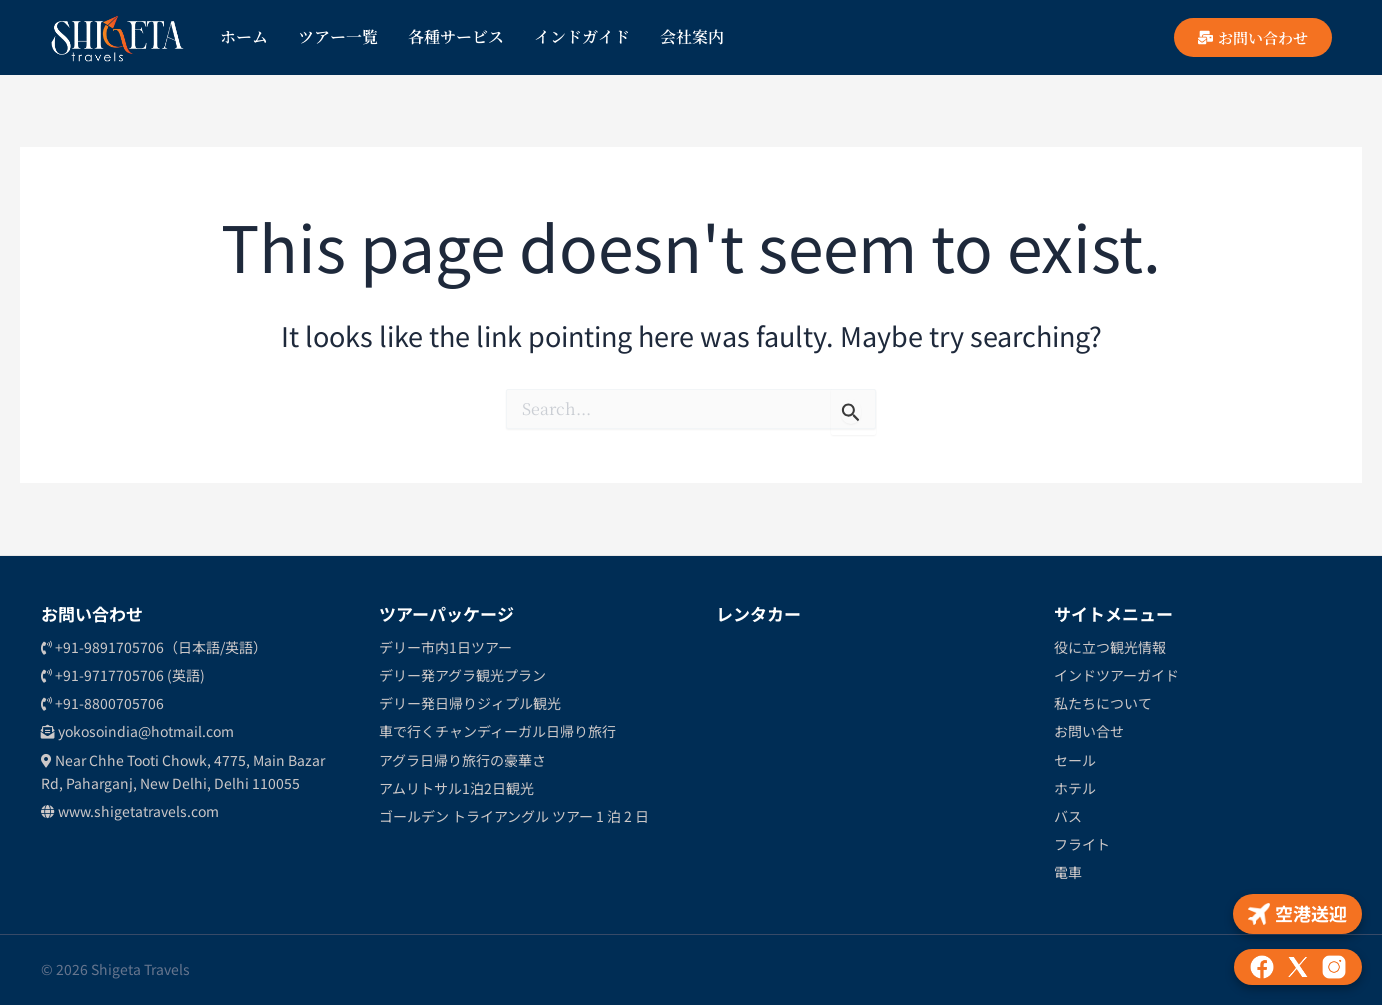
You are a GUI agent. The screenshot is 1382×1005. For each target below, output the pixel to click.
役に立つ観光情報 (1110, 647)
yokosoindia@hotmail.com (137, 731)
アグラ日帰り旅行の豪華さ (462, 760)
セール (1075, 760)
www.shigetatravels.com (130, 811)
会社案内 (692, 36)
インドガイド (582, 36)
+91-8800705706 (102, 703)
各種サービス (456, 36)
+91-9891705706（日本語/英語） (154, 647)
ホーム (244, 36)
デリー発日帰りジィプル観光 (470, 703)
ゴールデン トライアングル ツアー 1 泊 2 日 (514, 816)
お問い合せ (1089, 731)
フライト (1082, 844)
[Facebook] (1262, 967)
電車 (1068, 872)
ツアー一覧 (338, 36)
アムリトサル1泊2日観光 (456, 788)
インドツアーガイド (1116, 675)
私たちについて (1103, 703)
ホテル (1075, 788)
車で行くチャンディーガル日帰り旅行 (497, 731)
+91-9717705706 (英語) (123, 675)
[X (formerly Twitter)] (1298, 967)
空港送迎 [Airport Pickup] (1297, 913)
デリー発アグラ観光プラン (462, 675)
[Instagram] (1334, 967)
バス (1068, 816)
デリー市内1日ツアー (445, 647)
